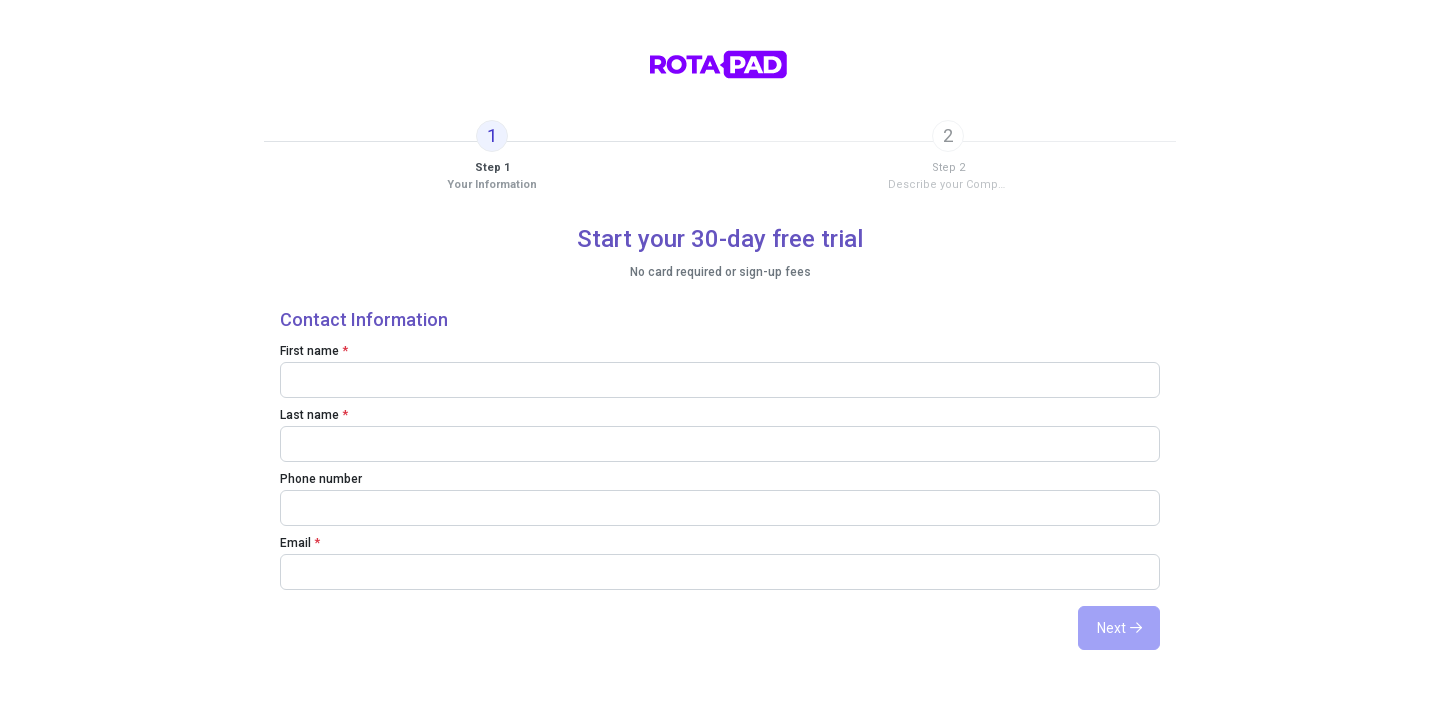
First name (314, 351)
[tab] (492, 156)
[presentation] (492, 156)
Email (300, 543)
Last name (314, 415)
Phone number (321, 479)
